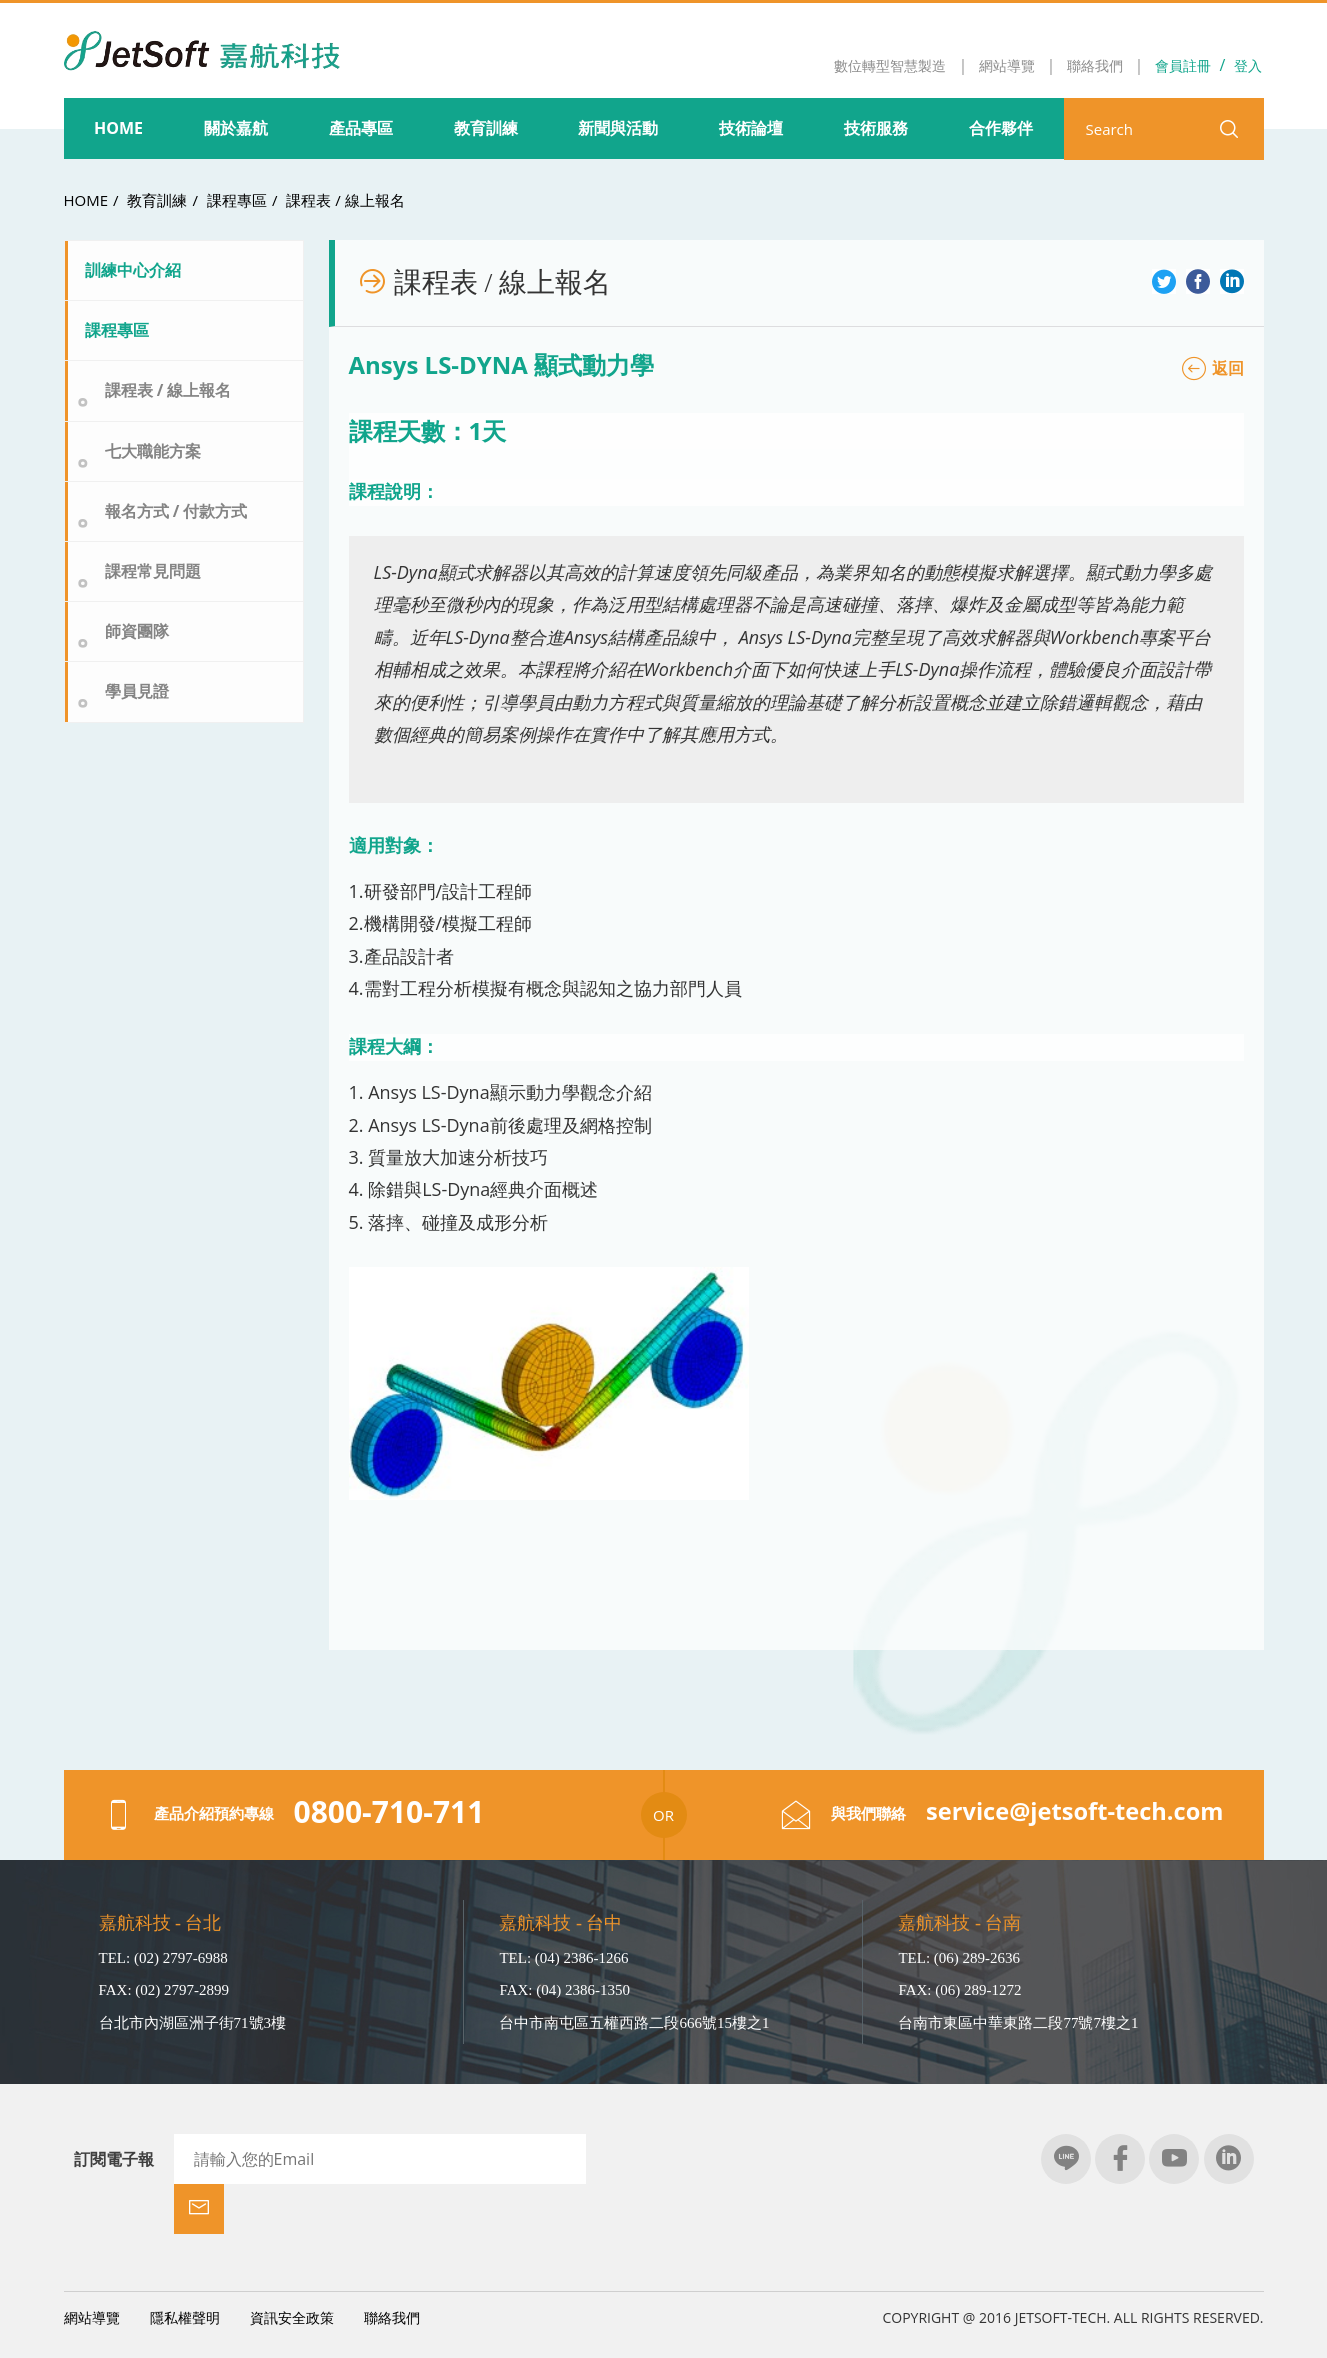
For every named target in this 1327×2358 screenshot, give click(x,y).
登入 (1248, 65)
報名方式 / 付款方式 (176, 511)
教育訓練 (157, 200)
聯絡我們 (392, 2267)
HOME (86, 200)
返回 (1213, 368)
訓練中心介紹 (133, 270)
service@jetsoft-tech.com (1072, 1811)
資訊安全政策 (292, 2267)
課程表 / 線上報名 (345, 200)
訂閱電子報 (114, 2159)
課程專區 (237, 200)
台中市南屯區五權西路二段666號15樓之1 (634, 2023)
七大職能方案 (153, 451)
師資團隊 (137, 631)
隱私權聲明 (185, 2267)
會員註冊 (1183, 65)
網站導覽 (92, 2267)
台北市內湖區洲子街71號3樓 (193, 2023)
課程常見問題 (153, 571)
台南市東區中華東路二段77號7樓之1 (1018, 2023)
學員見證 (137, 691)
